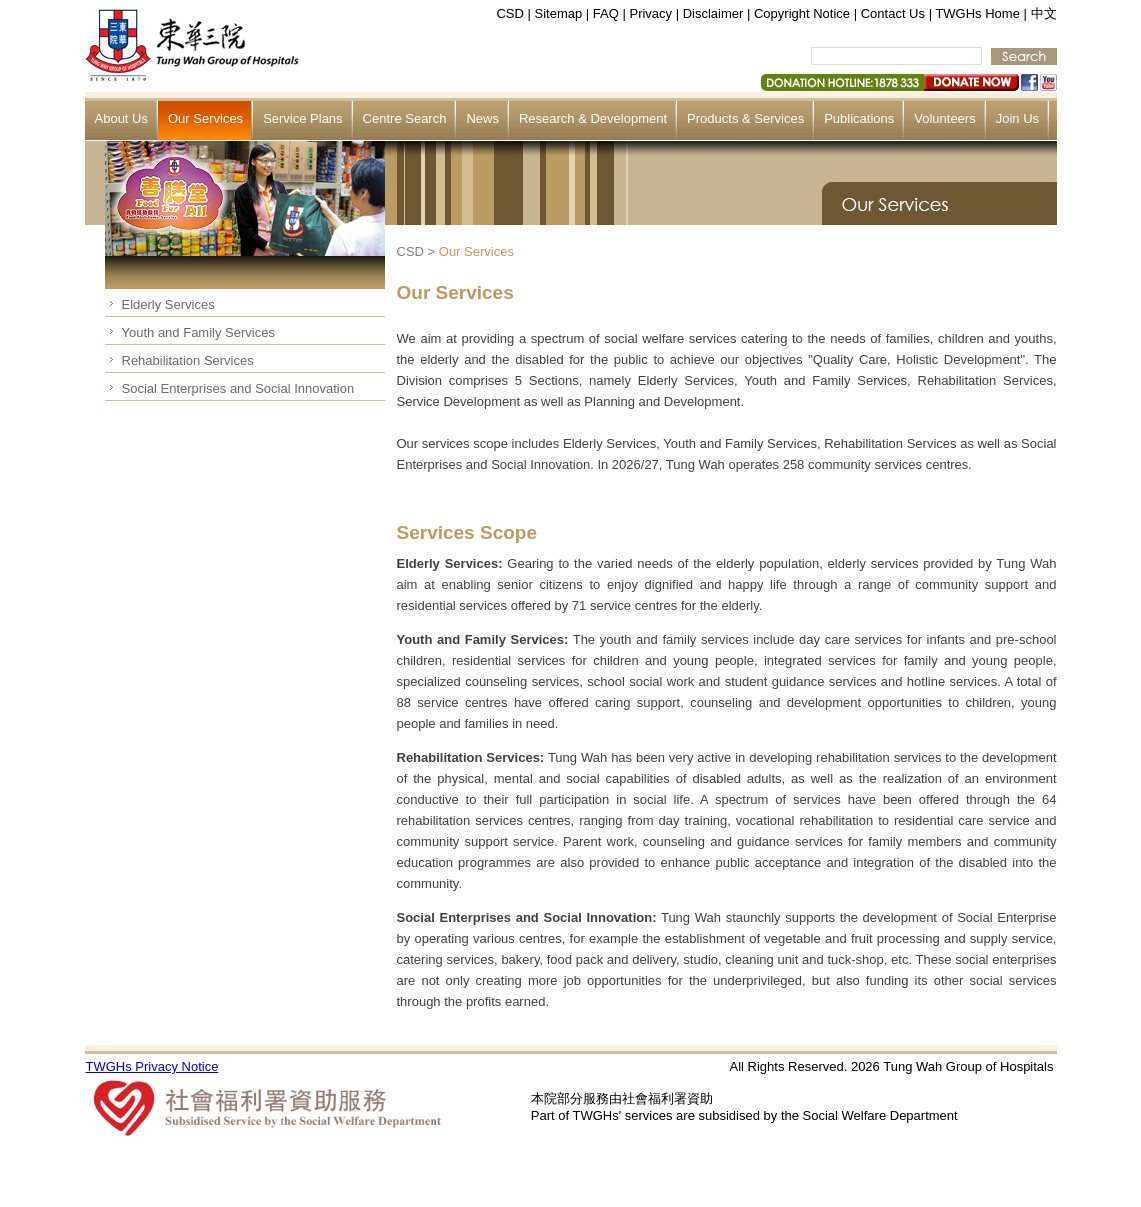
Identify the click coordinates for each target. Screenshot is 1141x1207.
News (482, 118)
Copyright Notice (802, 13)
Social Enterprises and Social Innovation (238, 388)
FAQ (606, 13)
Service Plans (302, 118)
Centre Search (405, 118)
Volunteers (944, 118)
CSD (509, 13)
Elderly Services (168, 304)
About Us (121, 118)
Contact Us (893, 13)
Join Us (1017, 118)
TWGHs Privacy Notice (152, 1066)
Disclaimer (713, 13)
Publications (859, 118)
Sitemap (559, 13)
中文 (1044, 13)
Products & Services (745, 118)
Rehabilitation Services (188, 360)
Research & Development (593, 118)
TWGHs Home (977, 13)
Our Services (205, 118)
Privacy (650, 13)
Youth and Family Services (198, 332)
